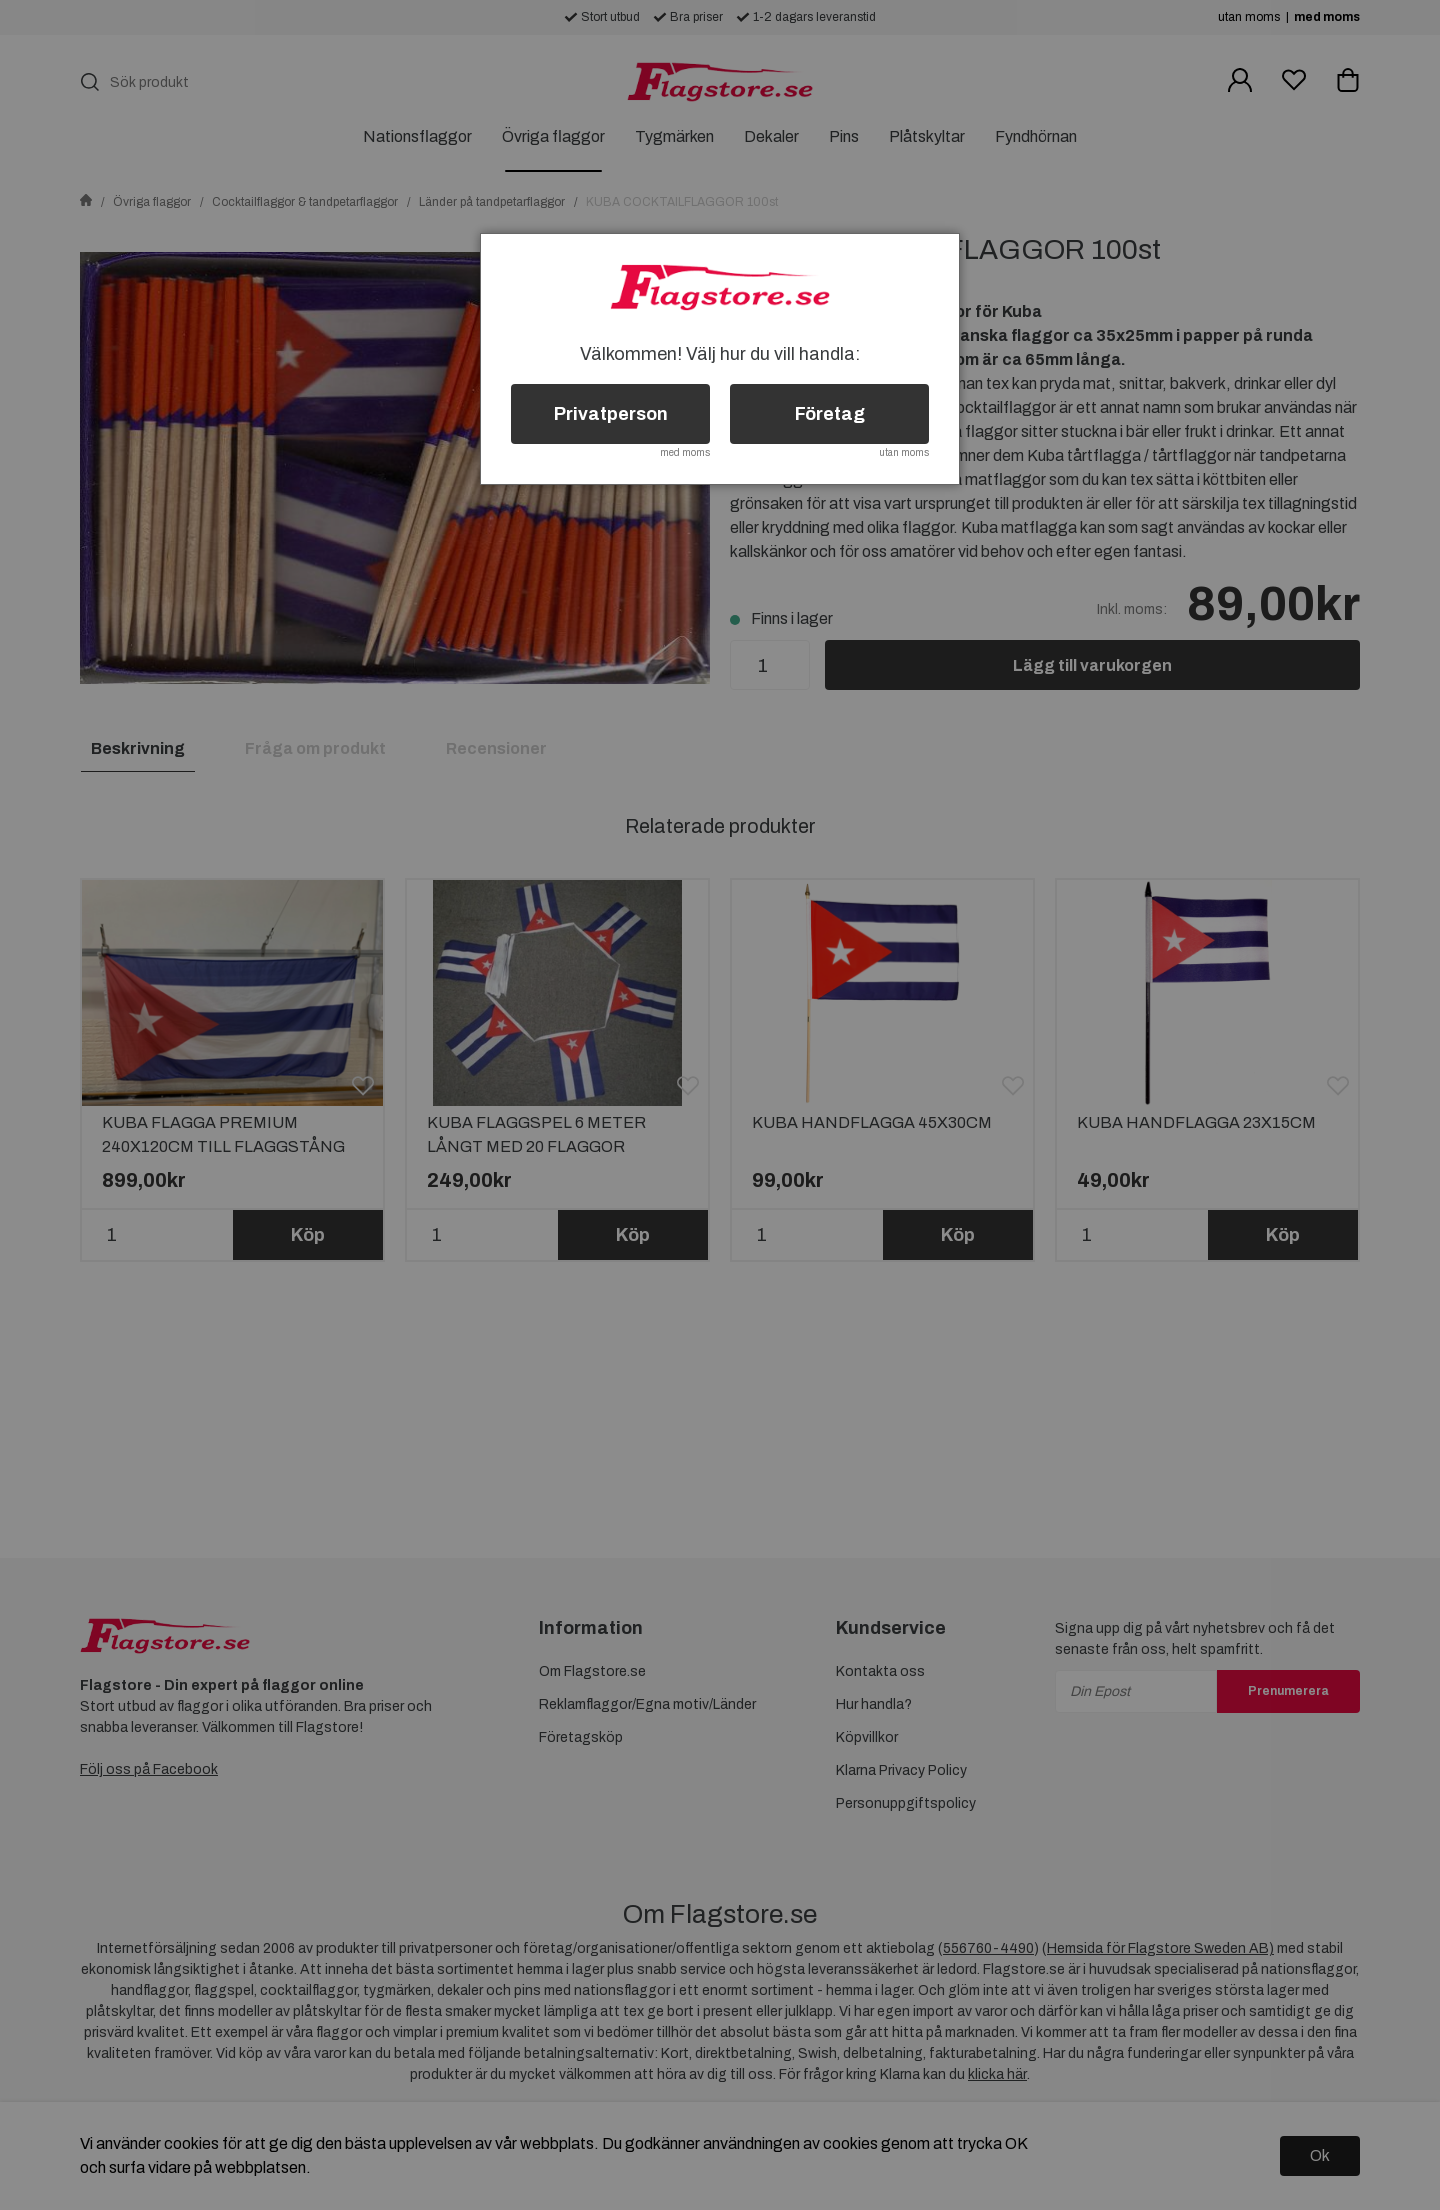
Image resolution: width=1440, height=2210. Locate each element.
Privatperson (611, 414)
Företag (830, 414)
